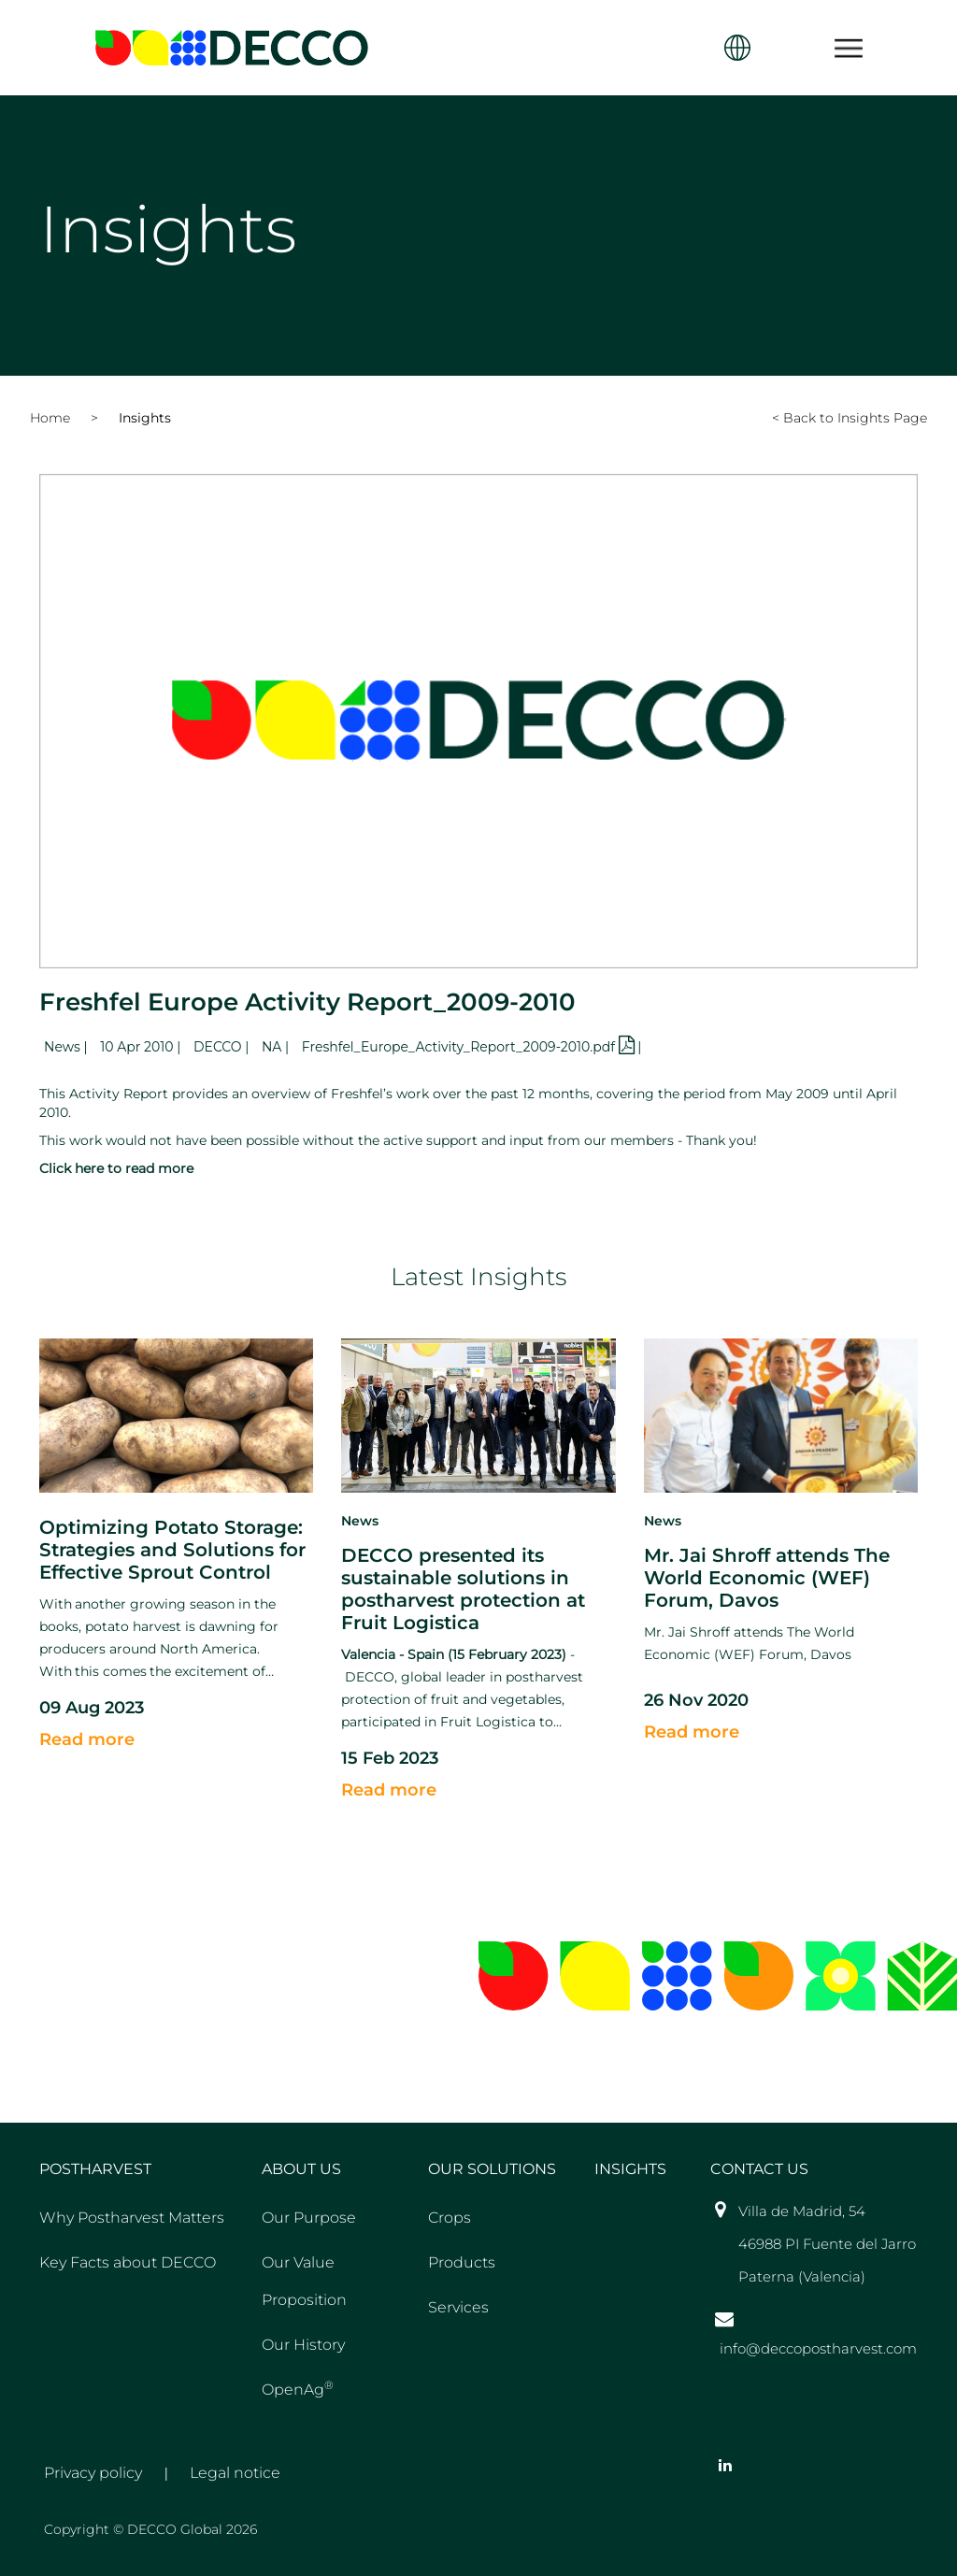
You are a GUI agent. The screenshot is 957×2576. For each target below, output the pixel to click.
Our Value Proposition (304, 2281)
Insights (145, 417)
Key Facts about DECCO (127, 2262)
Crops (449, 2217)
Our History (303, 2345)
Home (50, 417)
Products (461, 2262)
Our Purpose (309, 2217)
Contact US (759, 2169)
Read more (87, 1739)
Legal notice (235, 2473)
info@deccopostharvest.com (818, 2348)
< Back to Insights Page (849, 417)
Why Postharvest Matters (131, 2217)
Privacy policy (93, 2473)
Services (458, 2307)
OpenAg (298, 2388)
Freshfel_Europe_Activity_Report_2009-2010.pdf (469, 1046)
